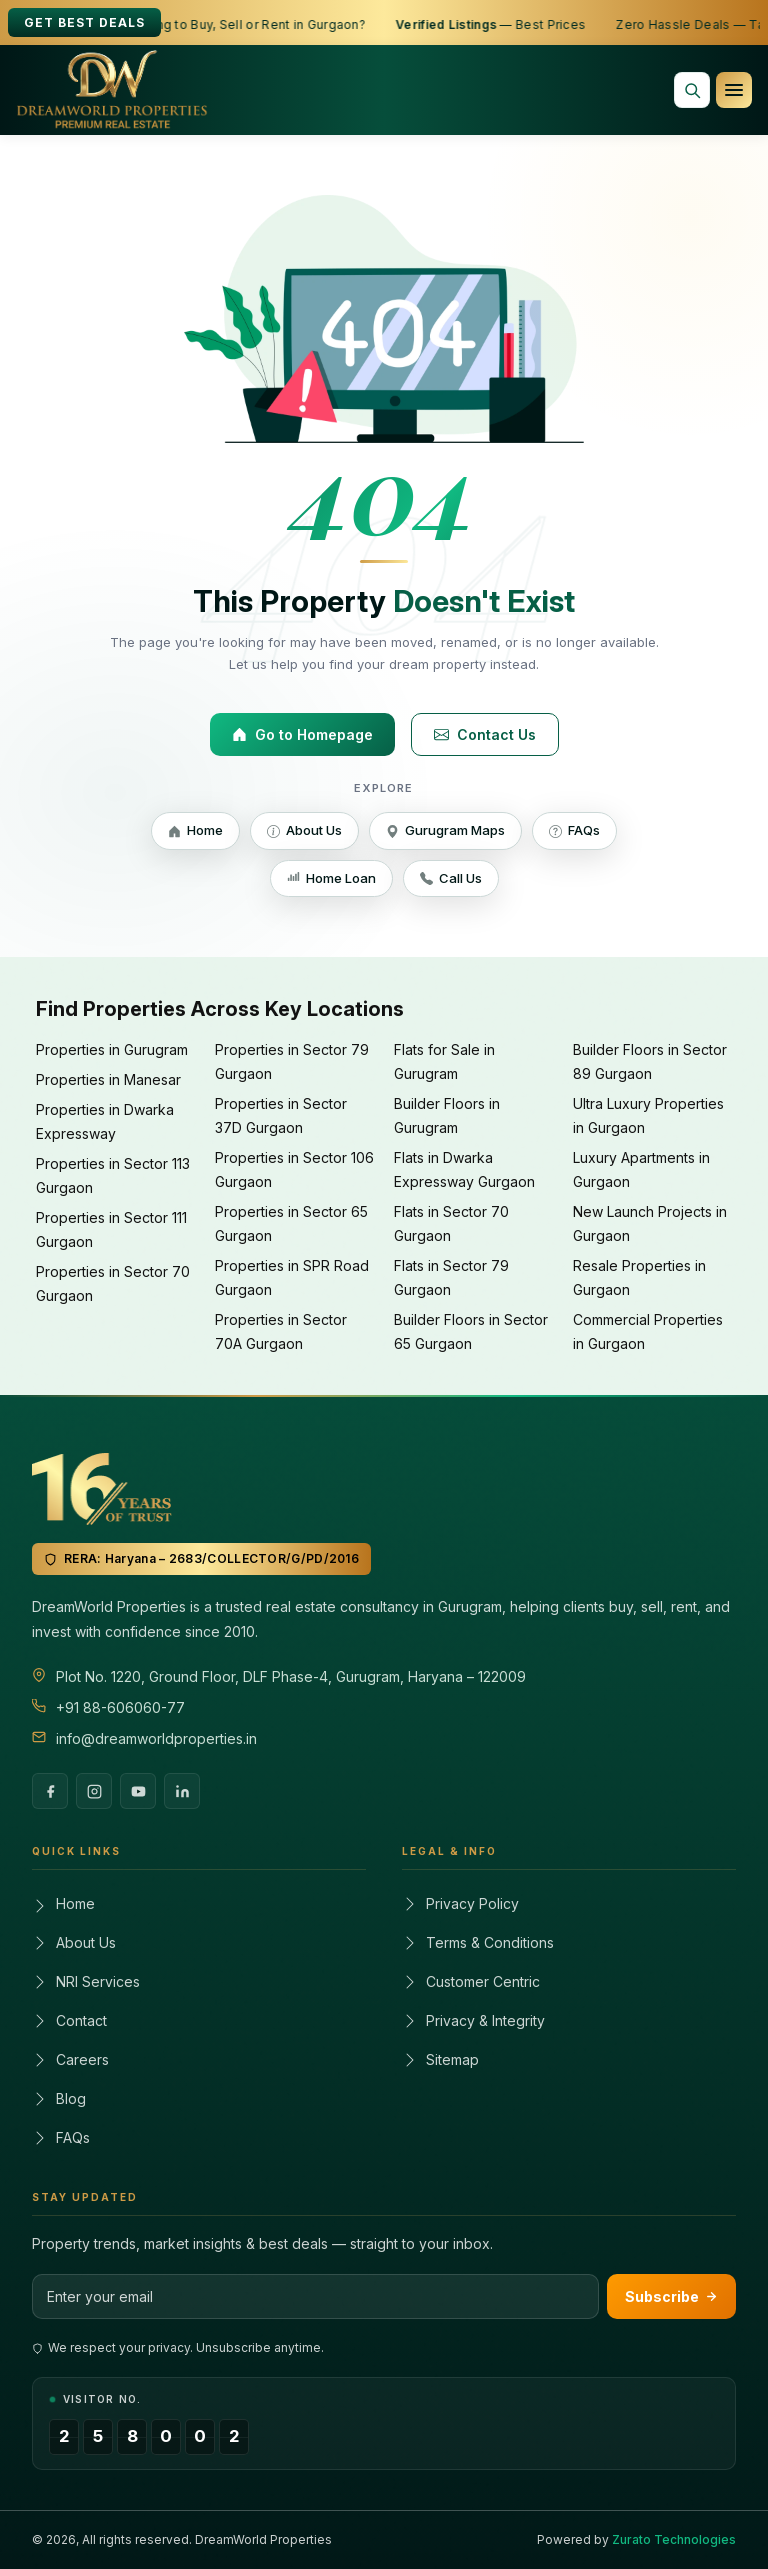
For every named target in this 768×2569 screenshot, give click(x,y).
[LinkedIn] (182, 1791)
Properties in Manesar (108, 1079)
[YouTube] (138, 1791)
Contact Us (485, 734)
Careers (70, 2059)
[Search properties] (692, 90)
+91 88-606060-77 (120, 1707)
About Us (304, 832)
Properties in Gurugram (112, 1049)
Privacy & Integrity (473, 2020)
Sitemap (440, 2059)
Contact (69, 2020)
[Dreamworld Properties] (112, 90)
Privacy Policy (460, 1903)
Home (195, 832)
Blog (59, 2098)
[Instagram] (94, 1791)
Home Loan (331, 879)
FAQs (574, 832)
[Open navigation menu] (734, 90)
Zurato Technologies (674, 2539)
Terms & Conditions (478, 1942)
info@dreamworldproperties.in (156, 1738)
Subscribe (671, 2296)
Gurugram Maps (445, 832)
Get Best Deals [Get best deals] (84, 22)
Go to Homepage (302, 734)
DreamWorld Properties (263, 2539)
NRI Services (86, 1981)
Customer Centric (471, 1981)
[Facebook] (50, 1791)
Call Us (451, 879)
